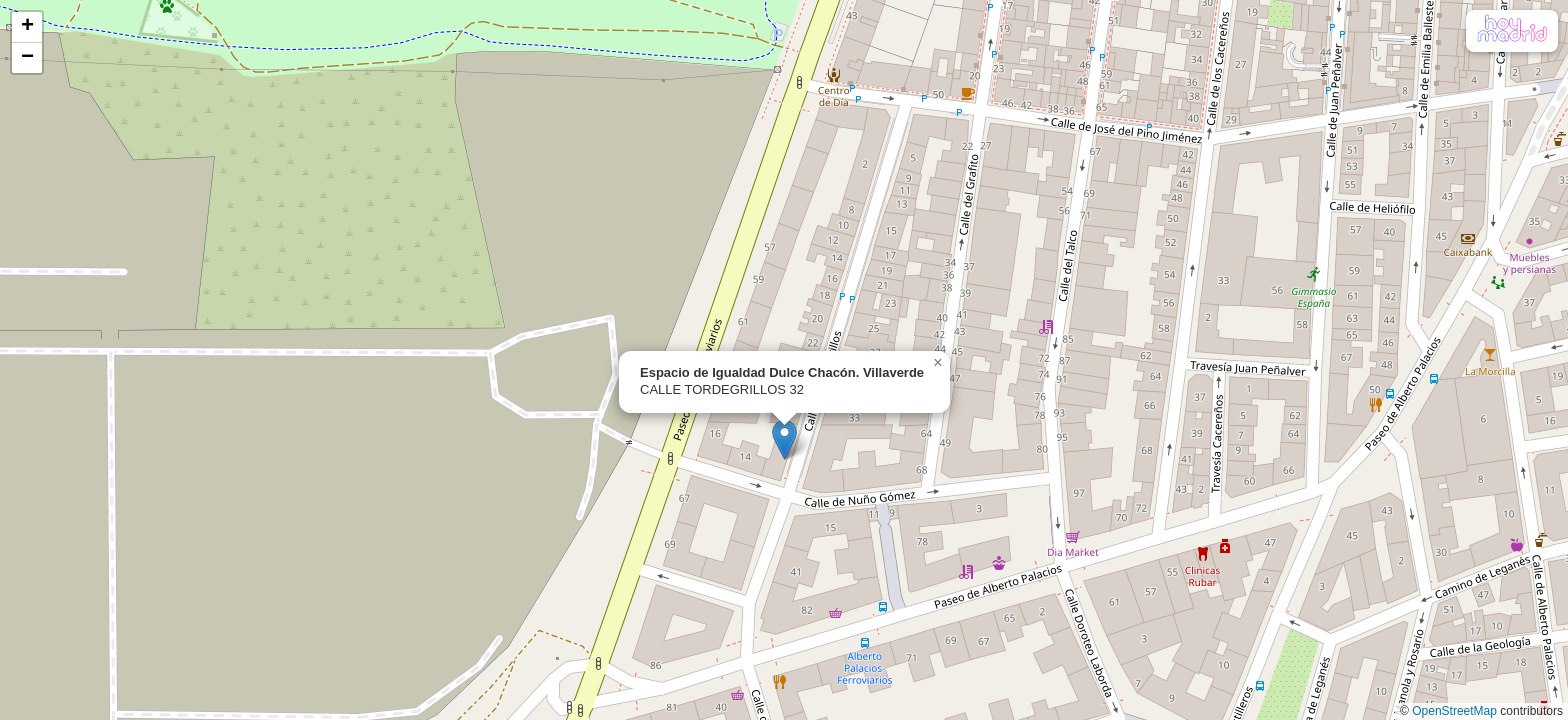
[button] (784, 439)
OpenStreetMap (1454, 711)
